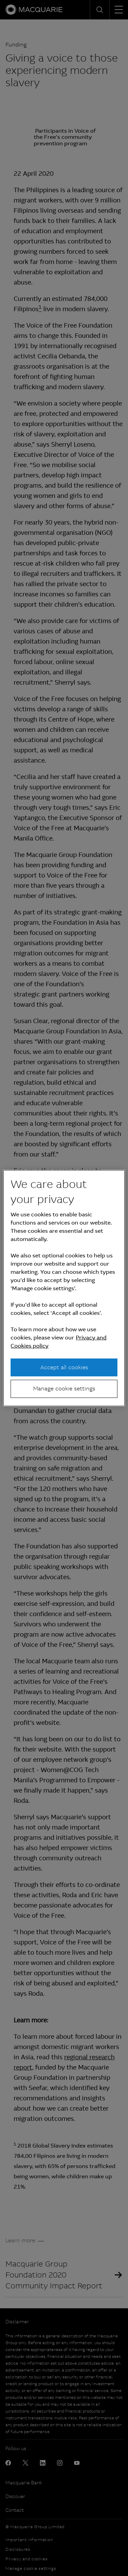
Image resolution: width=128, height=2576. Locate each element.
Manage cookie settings (64, 1388)
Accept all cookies (64, 1367)
